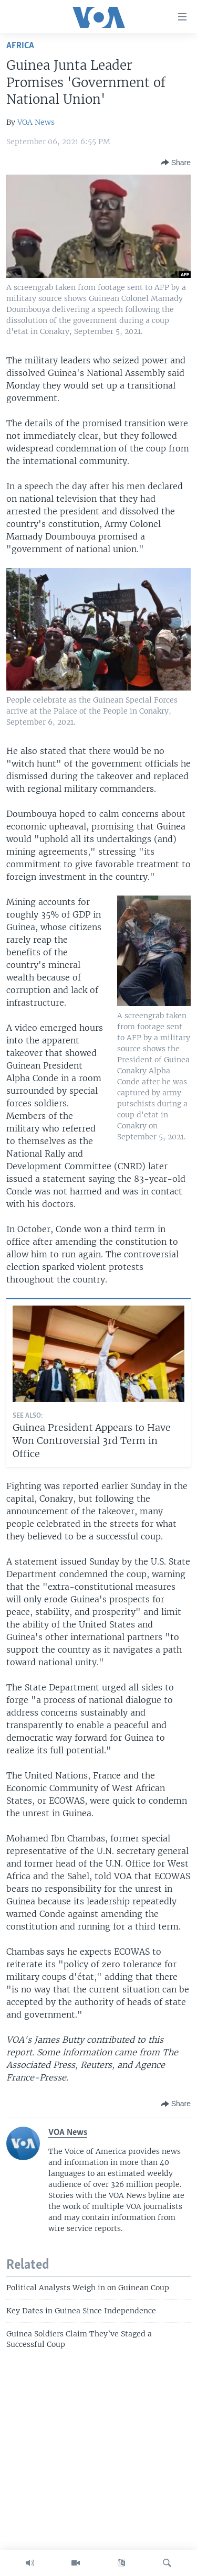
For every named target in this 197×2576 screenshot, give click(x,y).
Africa (20, 45)
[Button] (176, 162)
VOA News (36, 122)
